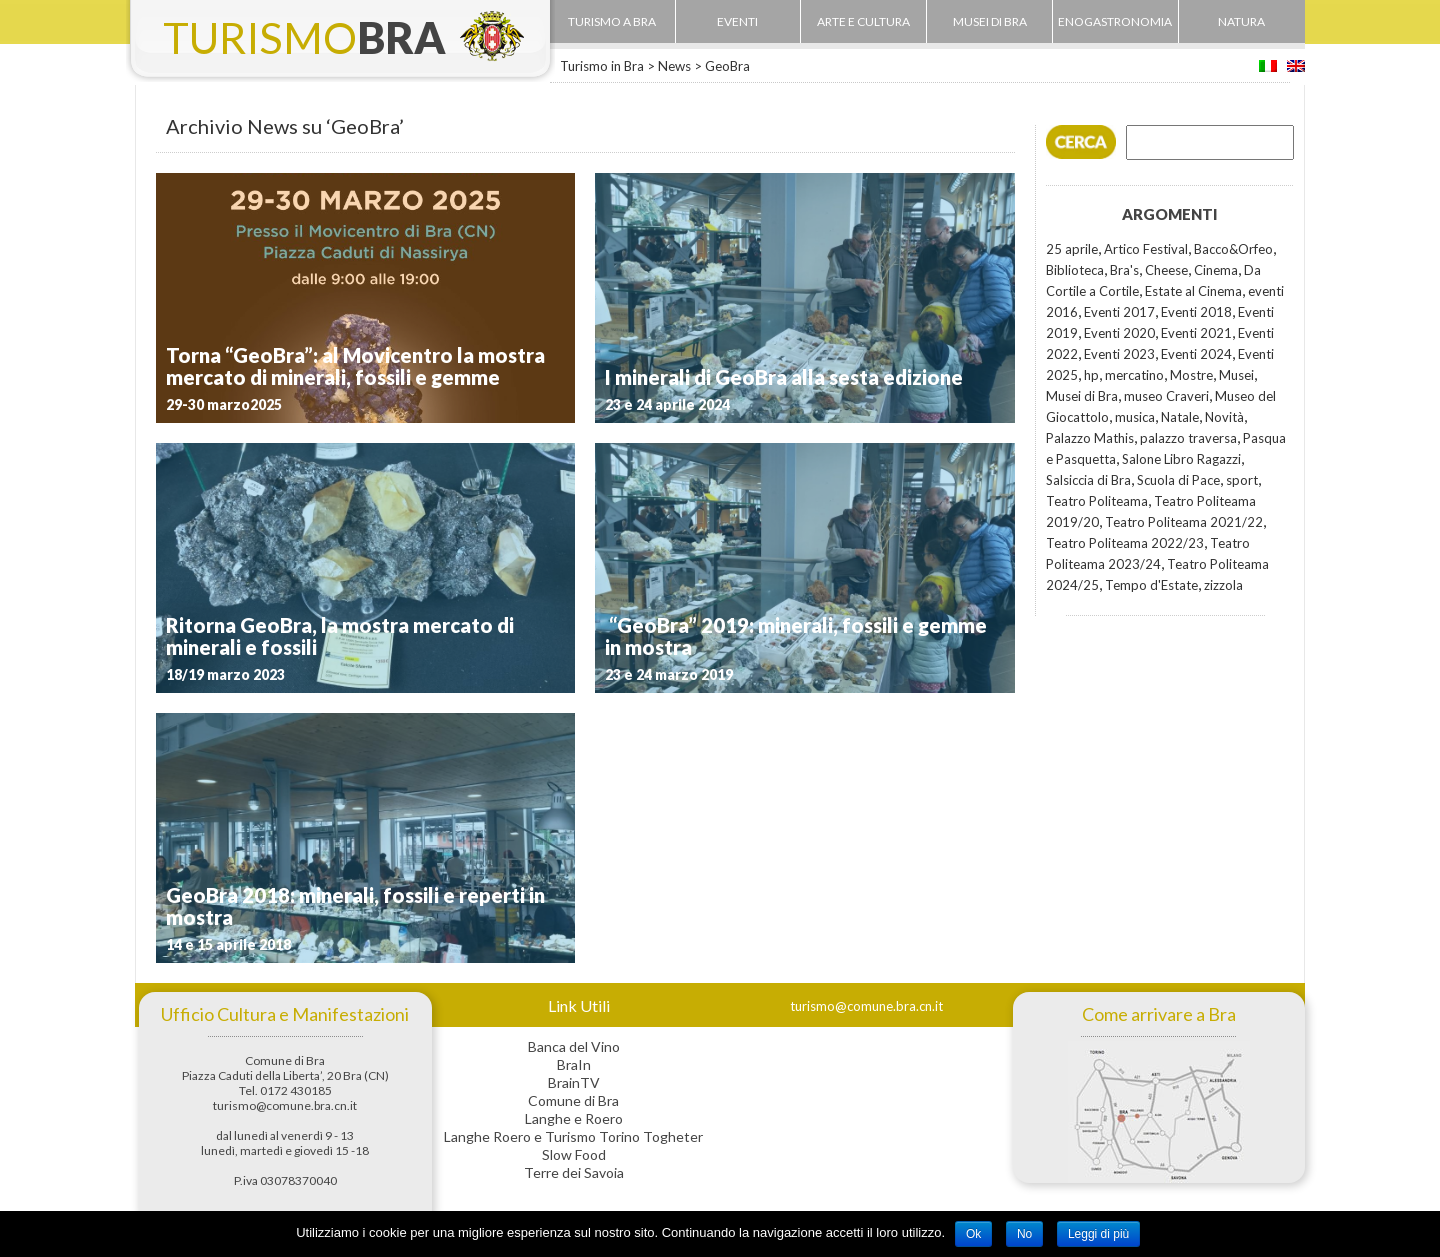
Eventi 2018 (1196, 312)
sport (1242, 480)
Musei (1236, 375)
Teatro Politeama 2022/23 (1125, 543)
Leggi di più (1098, 1234)
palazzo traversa (1188, 438)
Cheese (1166, 270)
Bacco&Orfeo (1233, 249)
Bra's (1124, 270)
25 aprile (1072, 249)
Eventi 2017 (1119, 312)
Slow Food (574, 1154)
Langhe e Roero (574, 1118)
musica (1135, 417)
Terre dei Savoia (574, 1172)
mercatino (1134, 375)
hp (1091, 375)
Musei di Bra (1082, 396)
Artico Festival (1146, 249)
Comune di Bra (573, 1100)
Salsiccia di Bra (1088, 480)
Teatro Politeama (1097, 501)
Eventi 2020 (1119, 333)
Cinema (1216, 270)
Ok (973, 1234)
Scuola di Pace (1178, 480)
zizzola (1223, 585)
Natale (1180, 417)
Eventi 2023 (1119, 354)
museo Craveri (1166, 396)
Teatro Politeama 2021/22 (1184, 522)
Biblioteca (1075, 270)
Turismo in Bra (602, 66)
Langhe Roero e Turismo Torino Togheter (573, 1136)
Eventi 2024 (1196, 354)
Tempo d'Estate (1151, 585)
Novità (1224, 417)
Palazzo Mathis (1090, 438)
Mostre (1191, 375)
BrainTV (574, 1082)
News (674, 66)
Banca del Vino (574, 1046)
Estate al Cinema (1193, 291)
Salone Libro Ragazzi (1181, 459)
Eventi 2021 (1196, 333)
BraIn (574, 1064)
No (1024, 1234)
